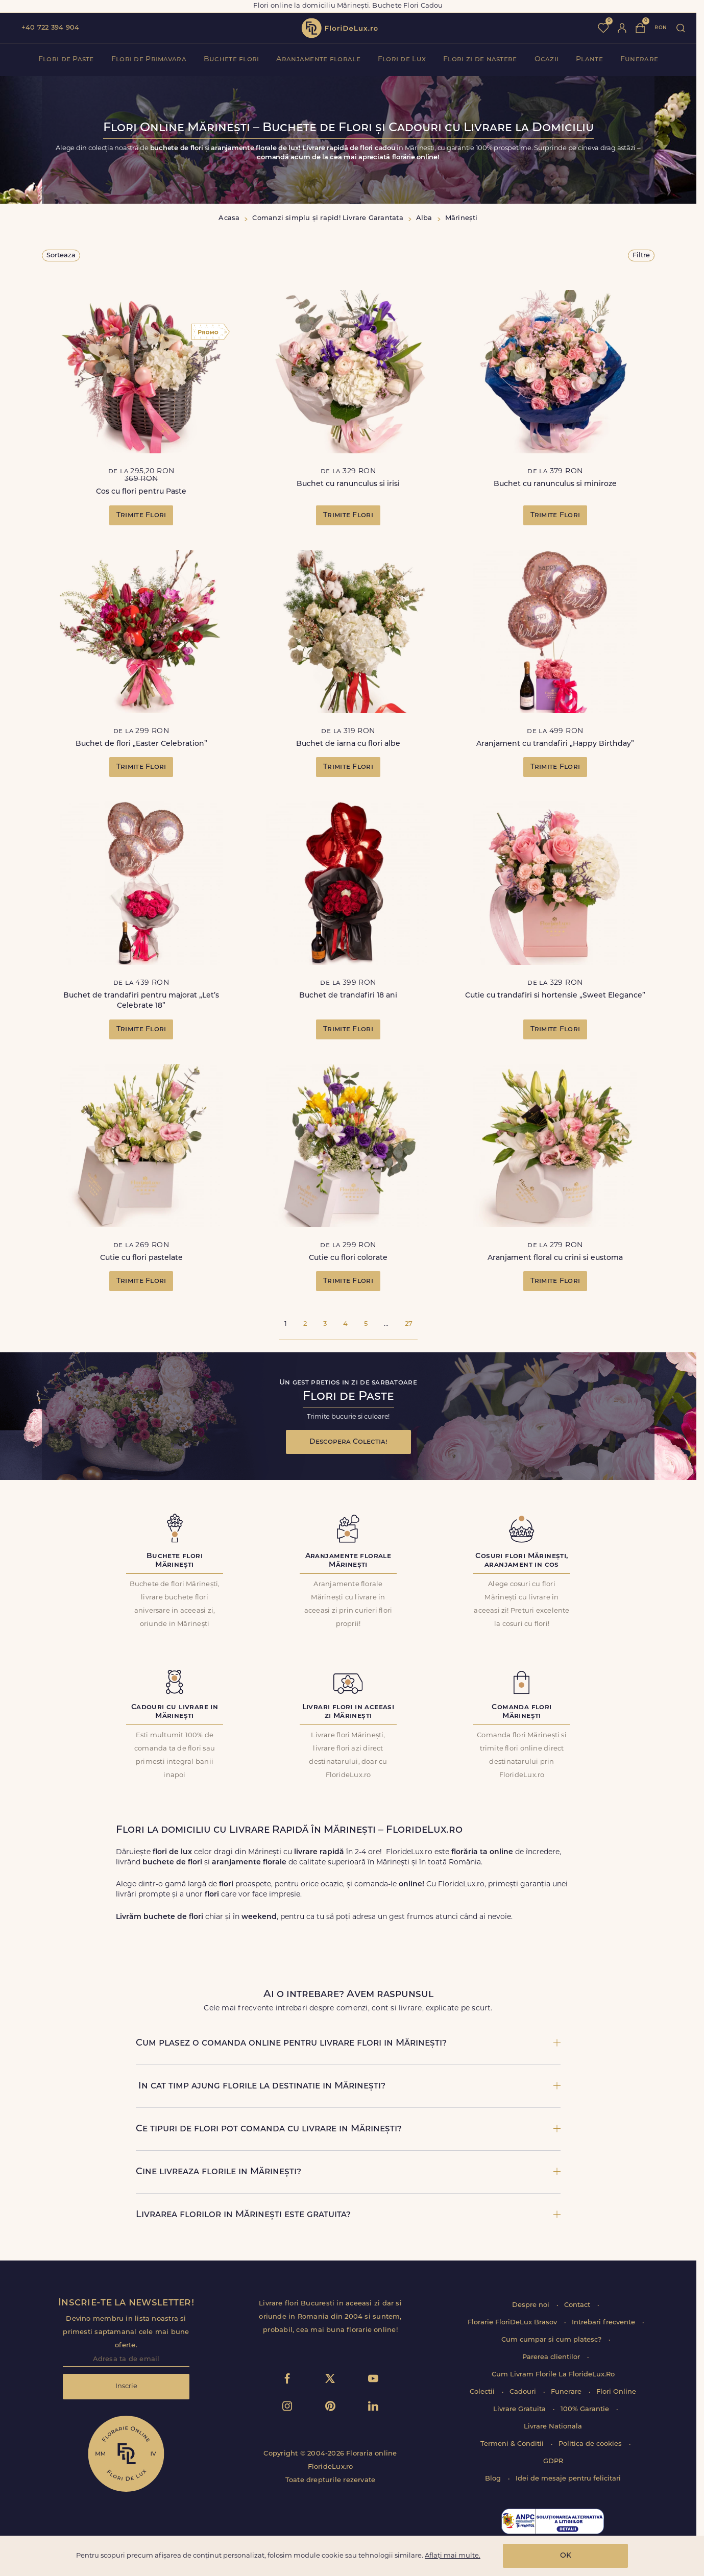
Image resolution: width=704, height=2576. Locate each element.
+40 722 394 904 (50, 28)
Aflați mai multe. (452, 2556)
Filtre (641, 255)
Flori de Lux (402, 59)
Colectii (483, 2392)
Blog (494, 2478)
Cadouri (523, 2392)
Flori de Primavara (148, 59)
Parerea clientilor (552, 2357)
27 (408, 1324)
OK (565, 2556)
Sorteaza (61, 255)
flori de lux (339, 28)
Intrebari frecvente (604, 2322)
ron (660, 28)
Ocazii (547, 59)
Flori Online (616, 2392)
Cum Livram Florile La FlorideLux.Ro (553, 2374)
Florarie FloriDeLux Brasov (513, 2322)
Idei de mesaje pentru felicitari (568, 2478)
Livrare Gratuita (520, 2409)
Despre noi (531, 2305)
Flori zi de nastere (480, 59)
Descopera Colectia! (348, 1442)
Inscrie (126, 2386)
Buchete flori (231, 59)
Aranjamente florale (318, 59)
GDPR (553, 2461)
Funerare (639, 59)
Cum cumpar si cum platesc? (552, 2340)
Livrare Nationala (553, 2426)
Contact (578, 2305)
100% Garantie (586, 2409)
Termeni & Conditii (513, 2444)
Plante (589, 59)
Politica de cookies (591, 2444)
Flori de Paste (66, 59)
